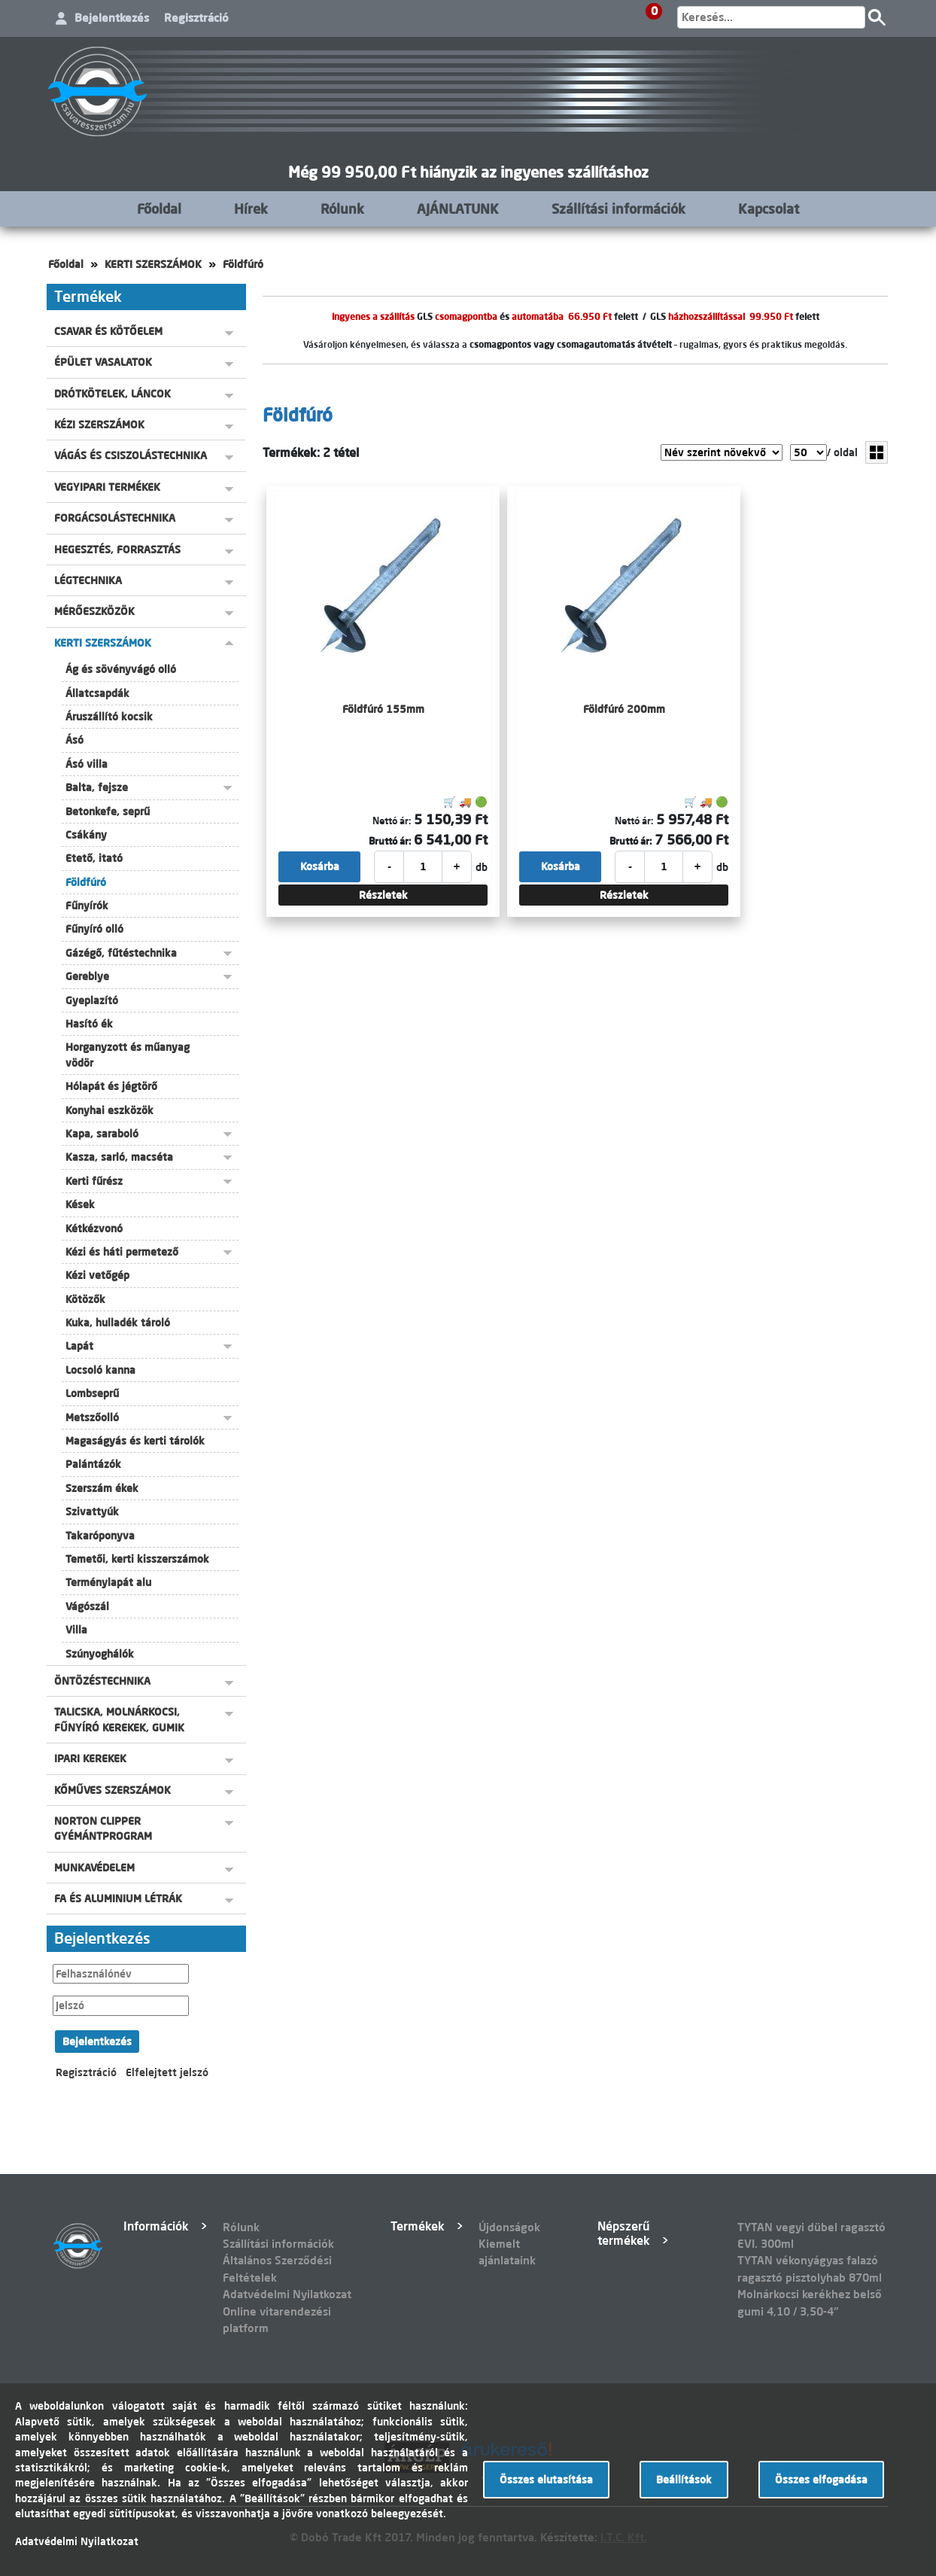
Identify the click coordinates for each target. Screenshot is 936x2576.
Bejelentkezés (111, 18)
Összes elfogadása (821, 2479)
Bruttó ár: (390, 841)
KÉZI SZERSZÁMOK (99, 424)
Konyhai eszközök (109, 1110)
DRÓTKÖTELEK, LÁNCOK (112, 393)
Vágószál (87, 1606)
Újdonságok (509, 2227)
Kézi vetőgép (97, 1275)
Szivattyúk (92, 1511)
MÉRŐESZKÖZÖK (94, 611)
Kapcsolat (768, 208)
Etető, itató (94, 858)
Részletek (383, 895)
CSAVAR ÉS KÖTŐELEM (108, 331)
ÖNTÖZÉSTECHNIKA (102, 1681)
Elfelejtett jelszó (167, 2072)
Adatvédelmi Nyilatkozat (287, 2294)
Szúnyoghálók (99, 1654)
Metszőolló (92, 1417)
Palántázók (93, 1464)
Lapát (79, 1346)
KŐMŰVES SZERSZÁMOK (112, 1790)
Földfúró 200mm (624, 709)
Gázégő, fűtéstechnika (121, 953)
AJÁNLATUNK (458, 208)
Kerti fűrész (94, 1181)
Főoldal (159, 208)
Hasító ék (89, 1024)
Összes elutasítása (546, 2479)
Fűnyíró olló (94, 929)
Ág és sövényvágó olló (120, 669)
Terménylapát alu (108, 1582)
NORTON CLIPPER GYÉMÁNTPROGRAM (103, 1828)
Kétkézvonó (94, 1228)
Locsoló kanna (100, 1370)
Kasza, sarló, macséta (119, 1157)
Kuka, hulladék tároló (117, 1322)
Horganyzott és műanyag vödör (127, 1054)
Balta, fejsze (96, 787)
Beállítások (684, 2479)
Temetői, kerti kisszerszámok (137, 1559)
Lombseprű (92, 1393)
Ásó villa (86, 764)
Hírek (251, 208)
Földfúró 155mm (383, 709)
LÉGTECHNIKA (88, 580)
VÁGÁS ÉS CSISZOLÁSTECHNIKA (130, 455)
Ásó (74, 740)
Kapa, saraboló (101, 1133)
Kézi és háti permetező (121, 1252)
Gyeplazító (91, 1000)
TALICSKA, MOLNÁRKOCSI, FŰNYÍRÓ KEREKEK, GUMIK (119, 1719)
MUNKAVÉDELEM (94, 1867)
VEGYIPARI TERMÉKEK (107, 487)
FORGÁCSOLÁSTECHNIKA (114, 518)
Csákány (86, 835)
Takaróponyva (100, 1535)
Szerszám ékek (101, 1488)
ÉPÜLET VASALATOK (103, 362)
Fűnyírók (86, 905)
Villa (76, 1630)
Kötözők (85, 1299)
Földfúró (243, 264)
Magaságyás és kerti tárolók (135, 1441)
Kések (80, 1204)
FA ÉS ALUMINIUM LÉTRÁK (118, 1898)
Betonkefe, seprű (107, 811)
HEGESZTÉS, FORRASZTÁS (117, 549)
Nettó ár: (391, 821)
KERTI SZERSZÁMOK (153, 264)
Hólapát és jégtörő (111, 1086)
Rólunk (342, 208)
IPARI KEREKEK (90, 1758)
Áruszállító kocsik (109, 716)
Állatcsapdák (97, 693)
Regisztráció (196, 18)
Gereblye (87, 976)
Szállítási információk (618, 208)
